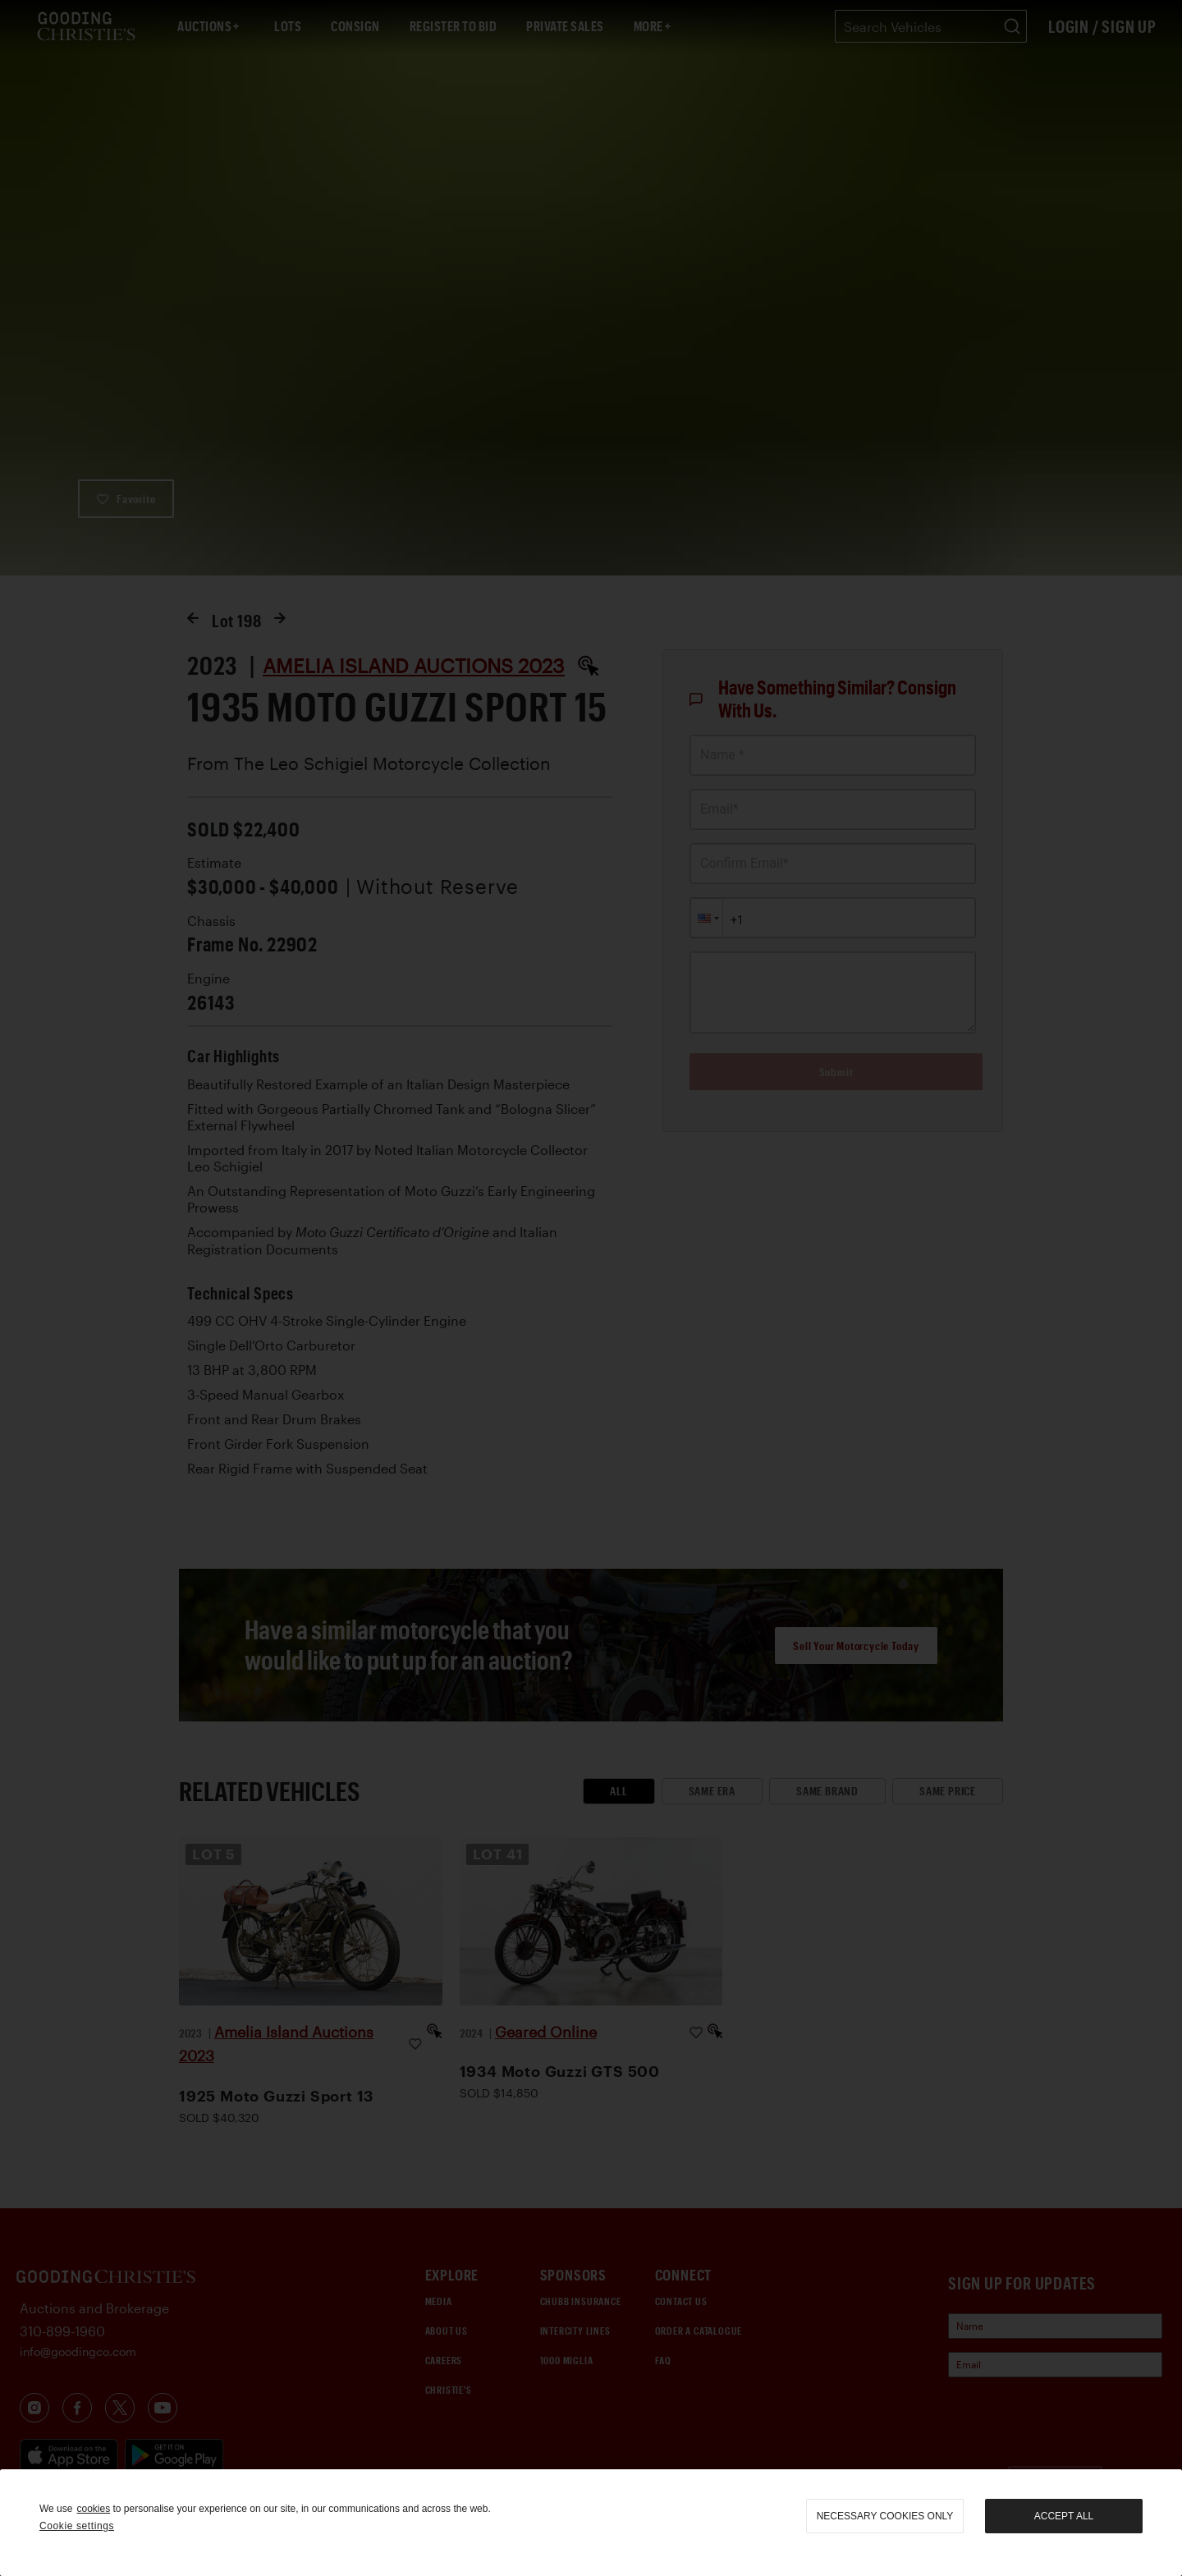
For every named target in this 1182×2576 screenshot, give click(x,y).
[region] (591, 2522)
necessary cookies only (885, 2516)
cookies (93, 2508)
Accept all (1063, 2516)
